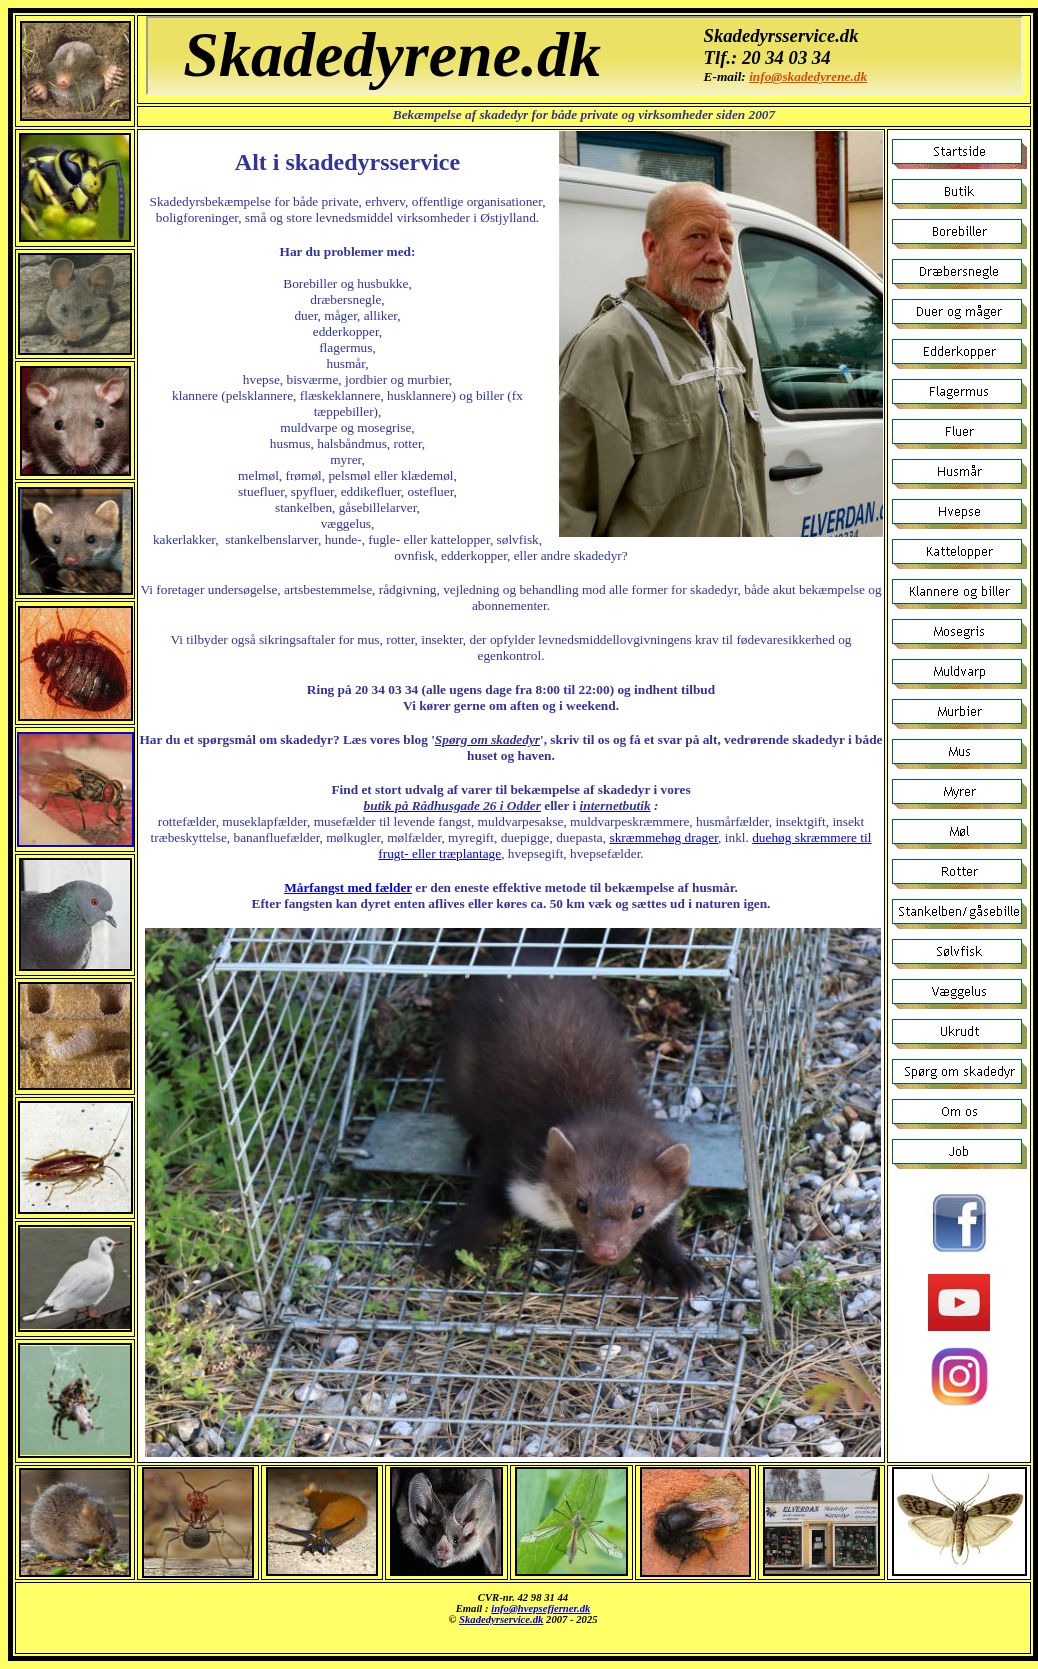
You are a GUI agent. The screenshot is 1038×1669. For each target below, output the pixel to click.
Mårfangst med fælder (348, 887)
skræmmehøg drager (663, 837)
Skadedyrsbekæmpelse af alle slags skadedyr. (523, 1618)
